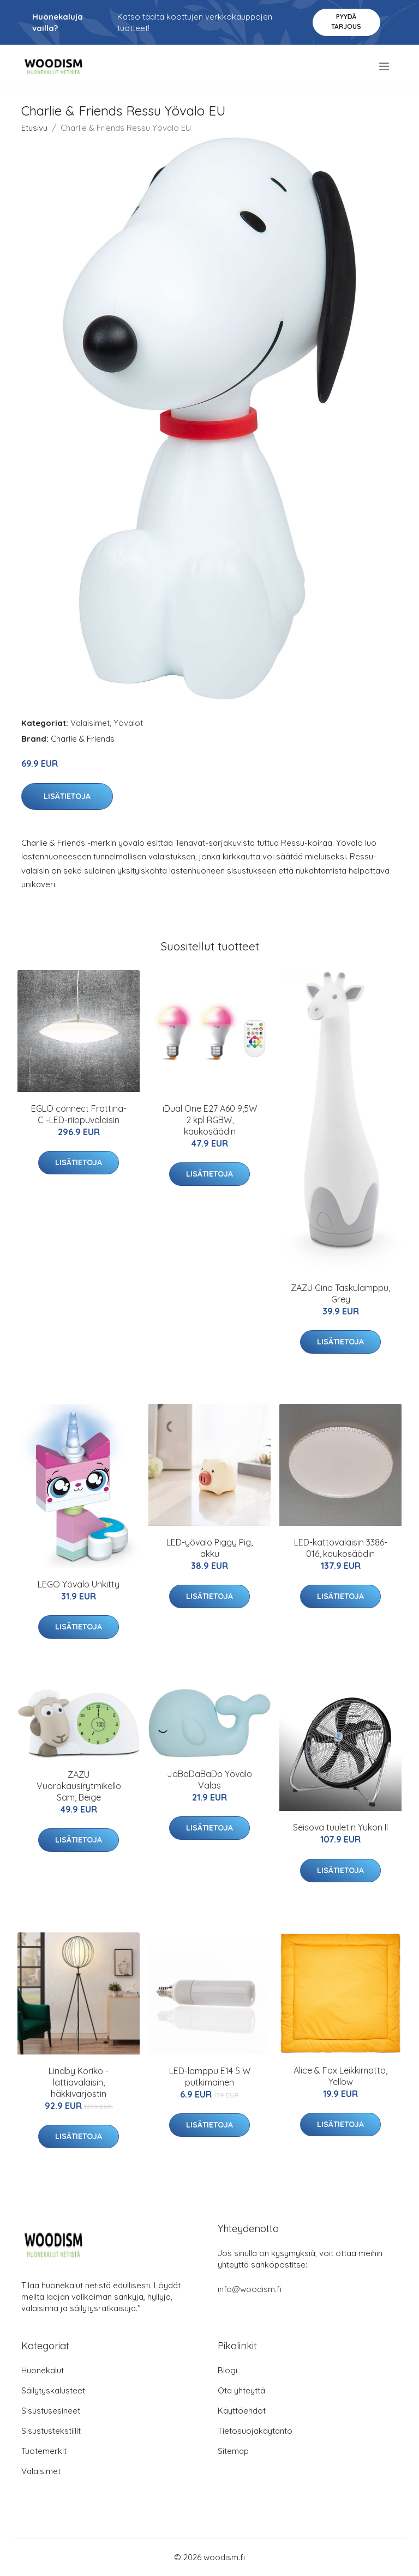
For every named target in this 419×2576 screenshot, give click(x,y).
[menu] (385, 66)
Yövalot (128, 723)
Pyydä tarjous (346, 22)
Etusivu (34, 128)
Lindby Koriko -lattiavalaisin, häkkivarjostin (79, 2082)
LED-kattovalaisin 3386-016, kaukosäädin (340, 1548)
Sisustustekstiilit (51, 2431)
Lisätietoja (67, 796)
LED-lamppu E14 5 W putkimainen (209, 2076)
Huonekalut (42, 2370)
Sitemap (233, 2451)
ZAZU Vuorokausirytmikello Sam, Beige (79, 1786)
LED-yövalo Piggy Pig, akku (209, 1548)
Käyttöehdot (242, 2410)
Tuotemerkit (44, 2451)
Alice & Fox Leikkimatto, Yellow (340, 2076)
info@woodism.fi (250, 2289)
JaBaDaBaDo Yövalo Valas (209, 1779)
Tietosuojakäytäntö (255, 2431)
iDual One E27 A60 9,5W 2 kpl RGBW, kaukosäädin (210, 1120)
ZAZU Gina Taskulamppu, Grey (340, 1293)
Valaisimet (90, 723)
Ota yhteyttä (241, 2390)
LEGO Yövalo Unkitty (78, 1584)
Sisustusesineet (50, 2410)
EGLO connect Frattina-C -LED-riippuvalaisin (79, 1114)
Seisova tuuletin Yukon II (340, 1827)
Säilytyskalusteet (53, 2390)
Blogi (227, 2370)
